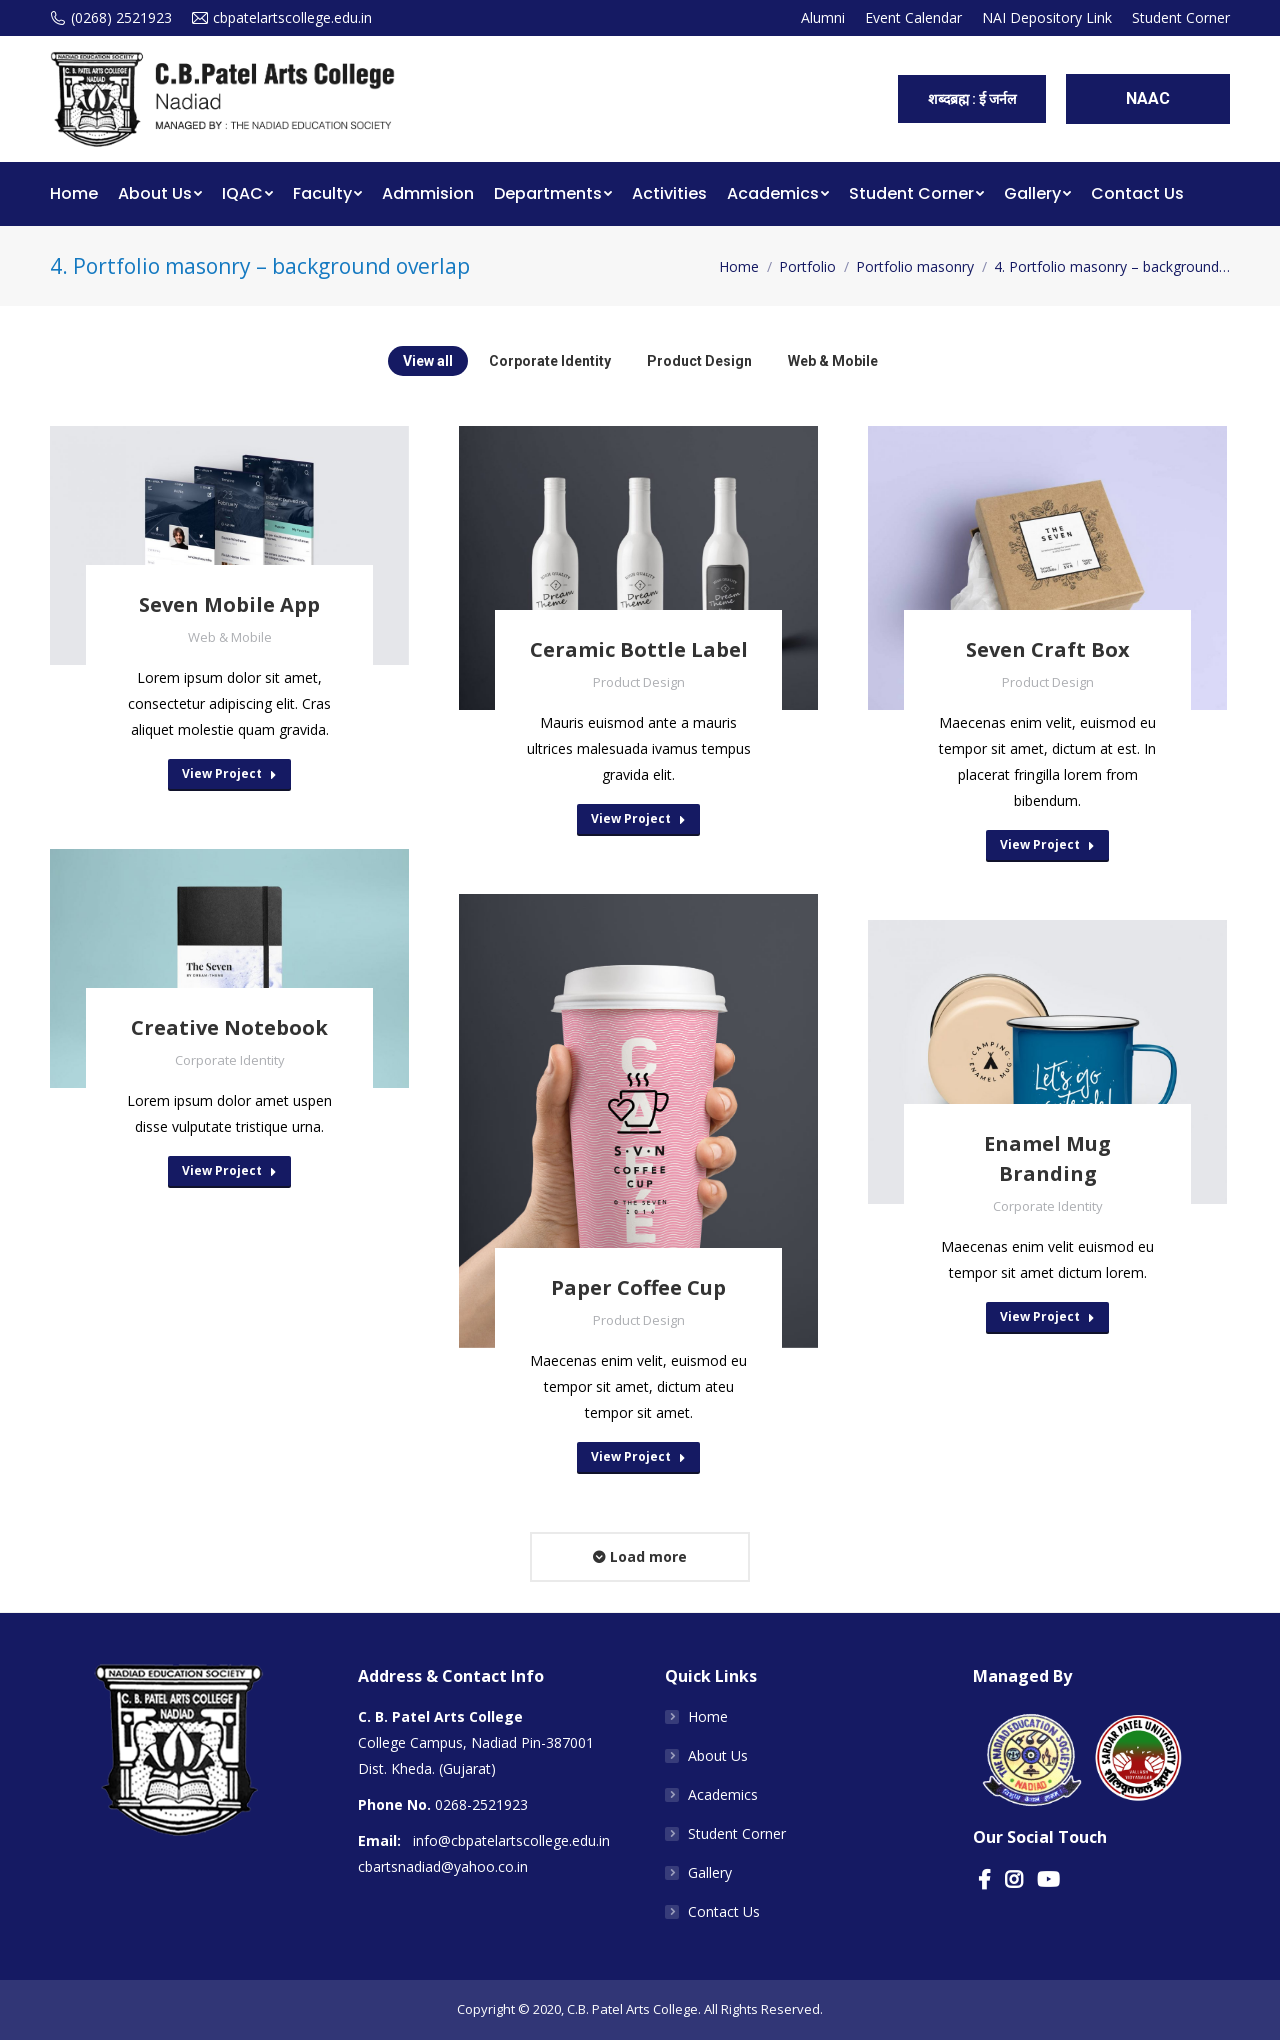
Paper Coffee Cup (638, 1287)
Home (739, 266)
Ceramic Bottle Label (639, 649)
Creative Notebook (229, 1027)
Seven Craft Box (1048, 649)
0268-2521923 (481, 1804)
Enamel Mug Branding (1047, 1158)
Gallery (710, 1872)
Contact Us (724, 1911)
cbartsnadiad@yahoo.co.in (443, 1866)
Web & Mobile (833, 361)
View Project (229, 773)
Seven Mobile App (229, 604)
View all (428, 361)
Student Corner (737, 1833)
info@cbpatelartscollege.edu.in (511, 1840)
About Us (718, 1755)
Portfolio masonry (915, 266)
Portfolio (807, 266)
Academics (723, 1794)
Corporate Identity (550, 361)
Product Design (699, 361)
